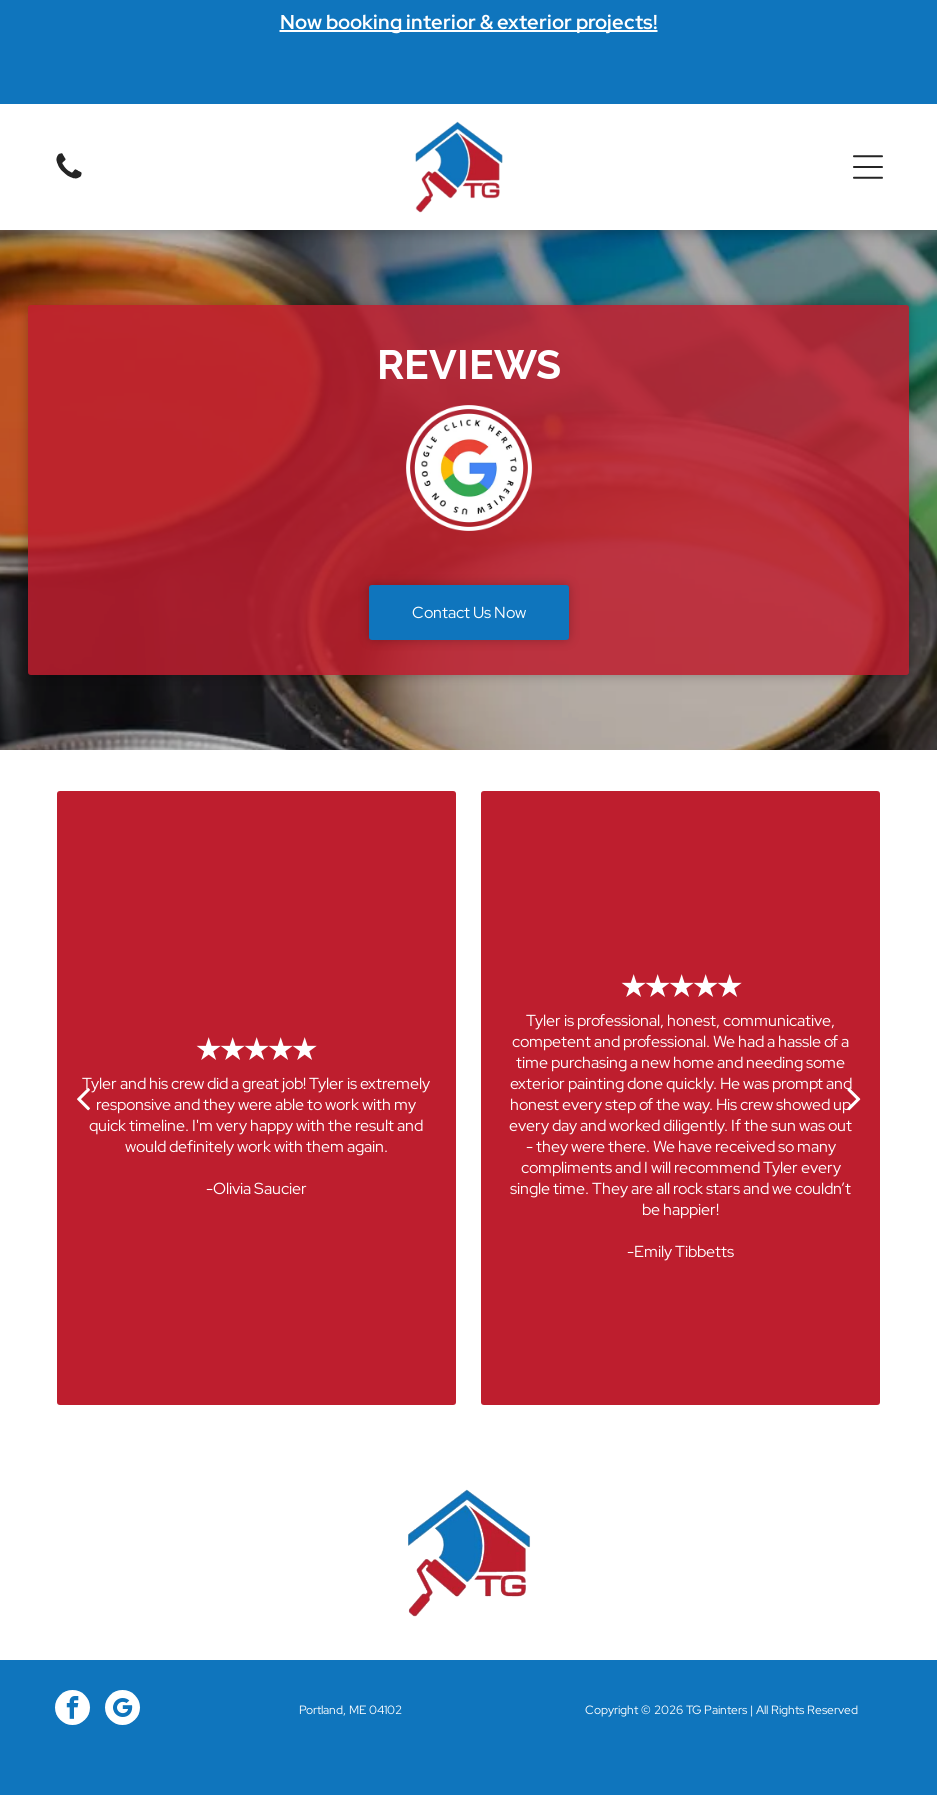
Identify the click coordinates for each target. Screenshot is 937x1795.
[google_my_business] (122, 1710)
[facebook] (72, 1710)
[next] (854, 1098)
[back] (83, 1098)
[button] (868, 167)
